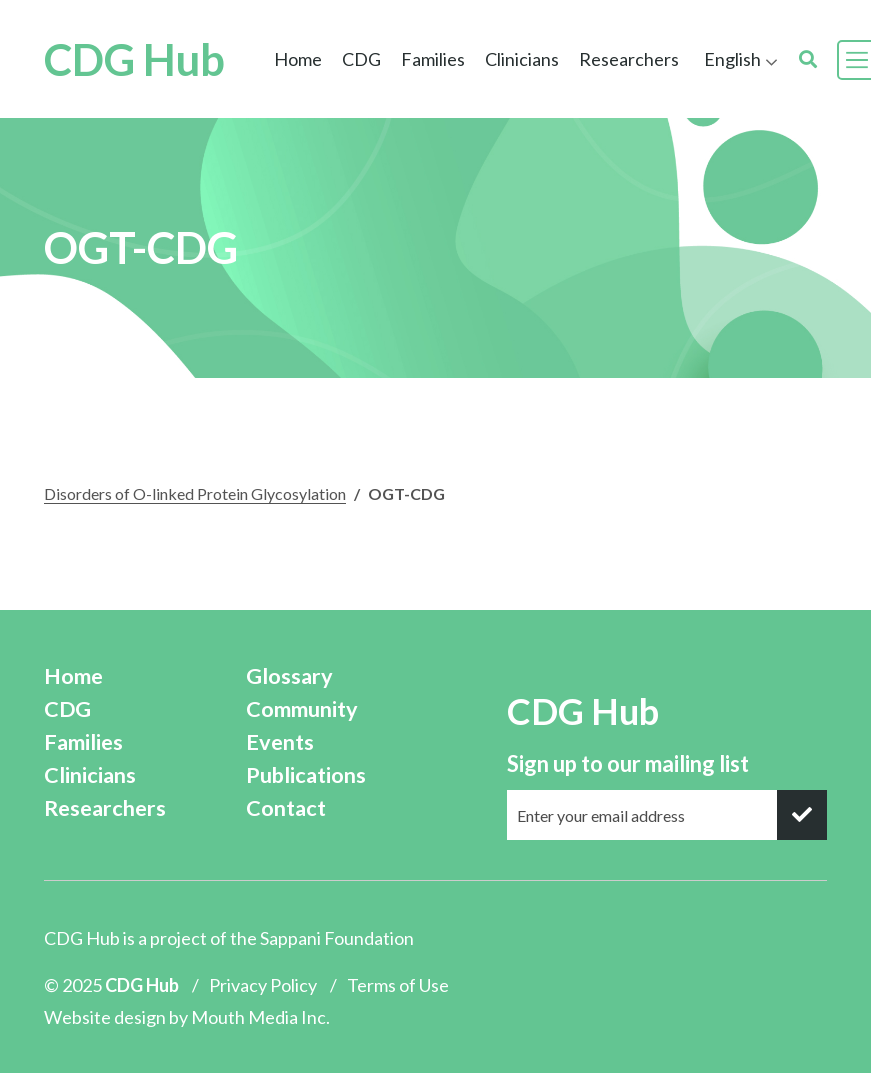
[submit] (802, 815)
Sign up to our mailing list (628, 763)
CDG (361, 59)
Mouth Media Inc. (260, 1017)
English (732, 59)
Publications (306, 775)
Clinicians (522, 59)
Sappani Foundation (337, 938)
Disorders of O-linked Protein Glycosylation (195, 493)
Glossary (289, 676)
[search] (808, 59)
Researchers (629, 59)
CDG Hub (134, 60)
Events (280, 742)
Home (298, 59)
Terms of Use (398, 985)
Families (433, 59)
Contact (286, 808)
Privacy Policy (263, 985)
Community (302, 709)
